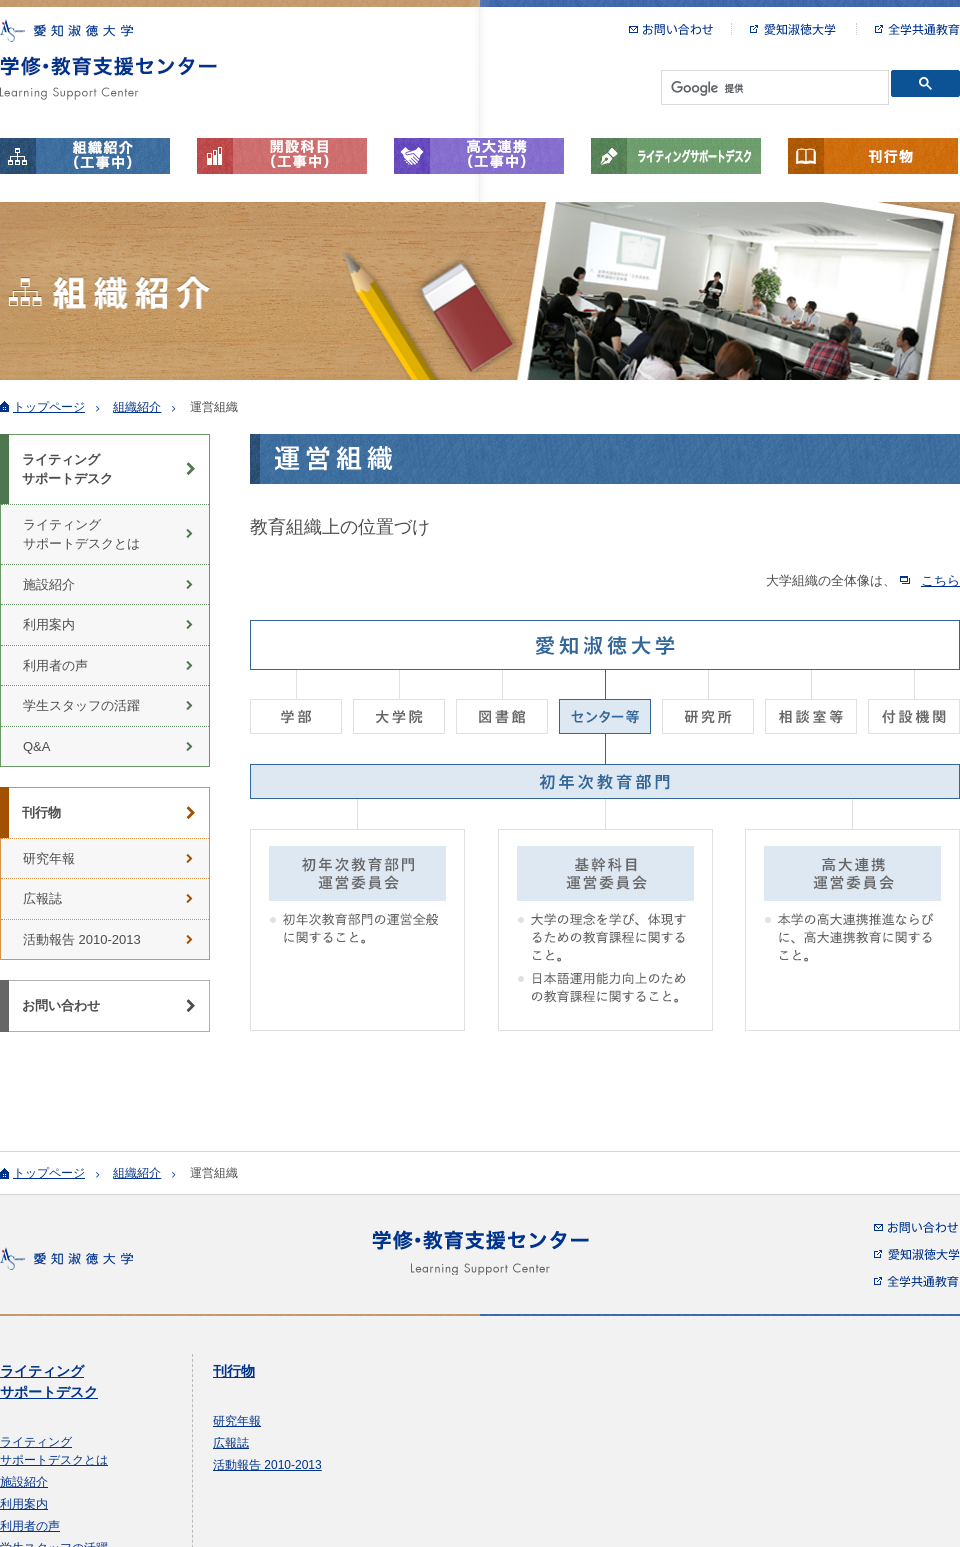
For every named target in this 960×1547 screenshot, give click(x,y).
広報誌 (42, 898)
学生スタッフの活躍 (81, 705)
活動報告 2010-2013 (82, 939)
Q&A (36, 746)
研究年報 (49, 858)
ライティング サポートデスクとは (81, 534)
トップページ (49, 407)
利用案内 (49, 624)
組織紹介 (137, 407)
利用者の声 (55, 665)
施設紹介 (49, 584)
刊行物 (873, 156)
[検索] (773, 88)
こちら (940, 580)
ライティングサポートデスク (676, 156)
